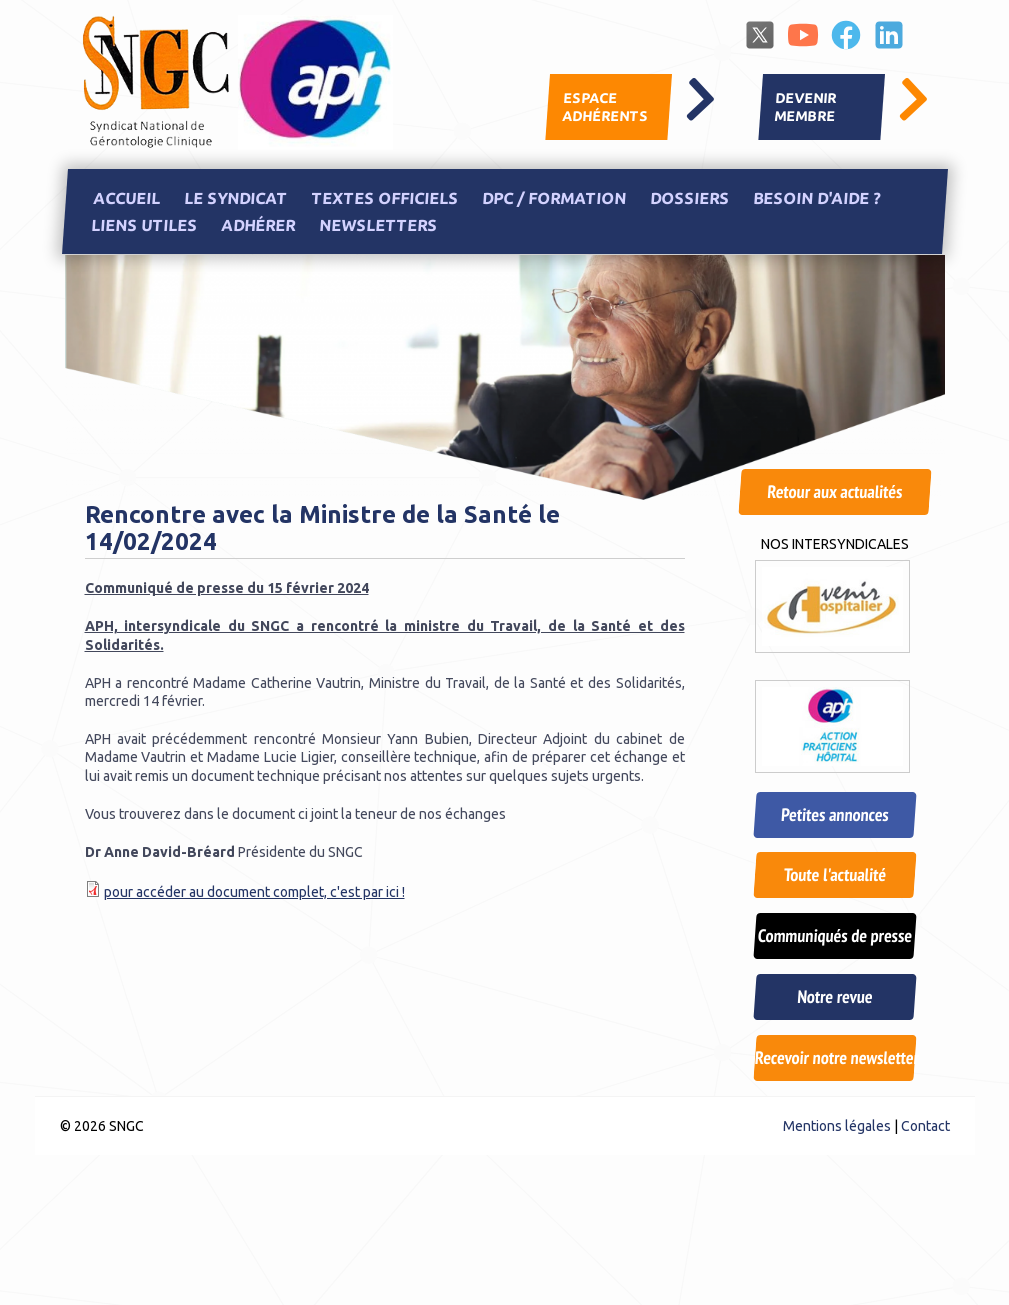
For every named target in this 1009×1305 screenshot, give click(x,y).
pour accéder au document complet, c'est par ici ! (254, 892)
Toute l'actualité (835, 874)
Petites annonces (834, 814)
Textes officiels (384, 198)
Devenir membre (804, 107)
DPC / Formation (553, 198)
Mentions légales (837, 1126)
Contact (925, 1126)
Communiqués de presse (835, 935)
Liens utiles (143, 226)
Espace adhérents (604, 107)
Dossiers (689, 198)
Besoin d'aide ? (816, 198)
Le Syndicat (235, 198)
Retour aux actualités (834, 491)
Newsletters (377, 226)
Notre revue (834, 996)
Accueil (126, 198)
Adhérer (257, 226)
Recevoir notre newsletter (835, 1057)
